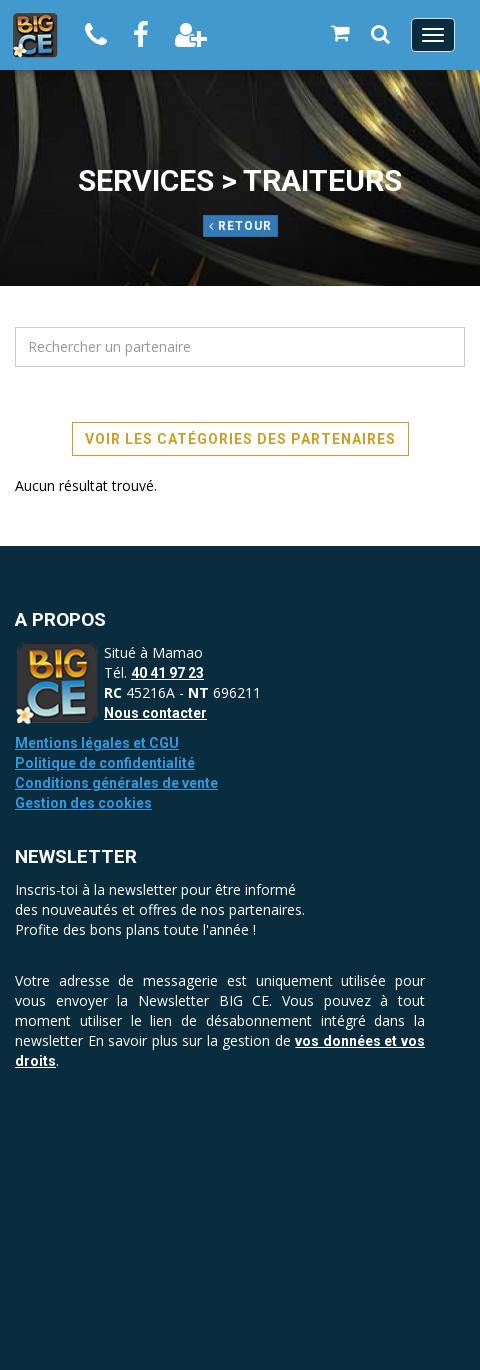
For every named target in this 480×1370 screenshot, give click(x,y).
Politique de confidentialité (105, 763)
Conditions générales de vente (116, 783)
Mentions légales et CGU (97, 743)
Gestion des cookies (83, 803)
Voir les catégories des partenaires (240, 439)
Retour (240, 226)
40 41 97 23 (167, 673)
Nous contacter (155, 713)
